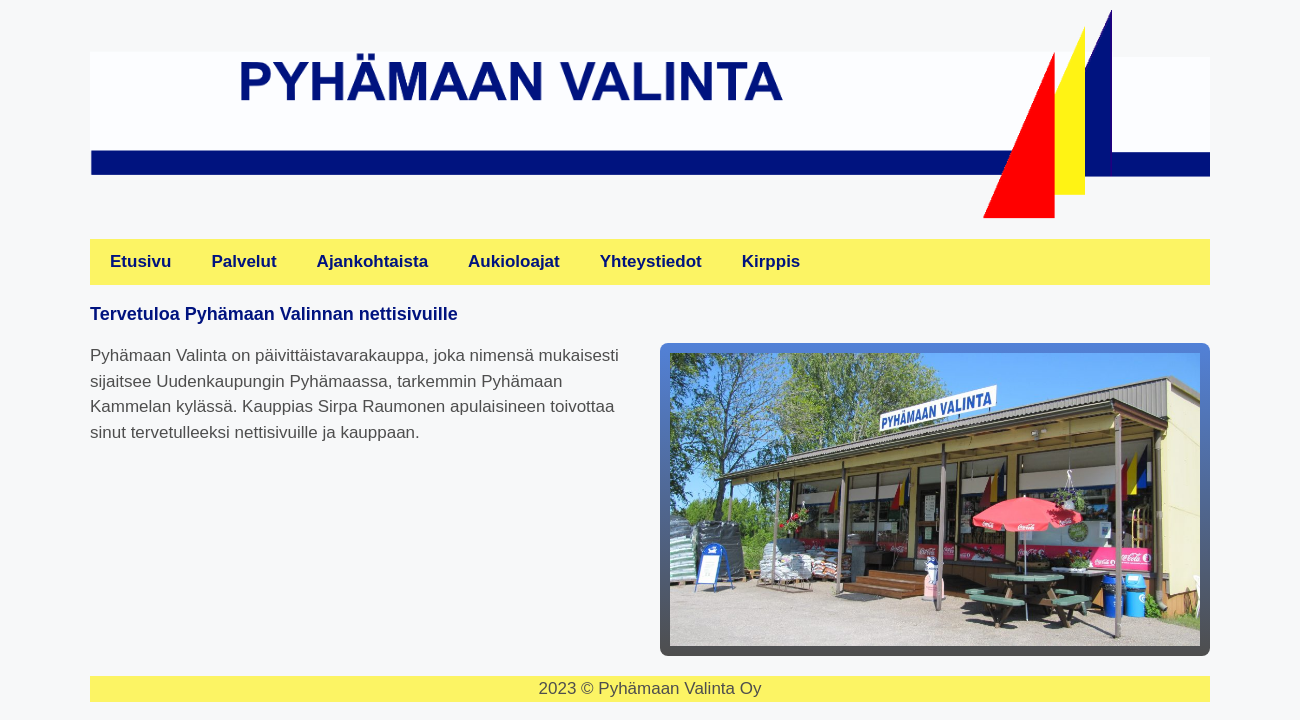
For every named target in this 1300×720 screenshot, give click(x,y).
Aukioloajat (514, 261)
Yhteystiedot (651, 261)
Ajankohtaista (372, 261)
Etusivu (140, 261)
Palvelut (243, 261)
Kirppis (771, 261)
